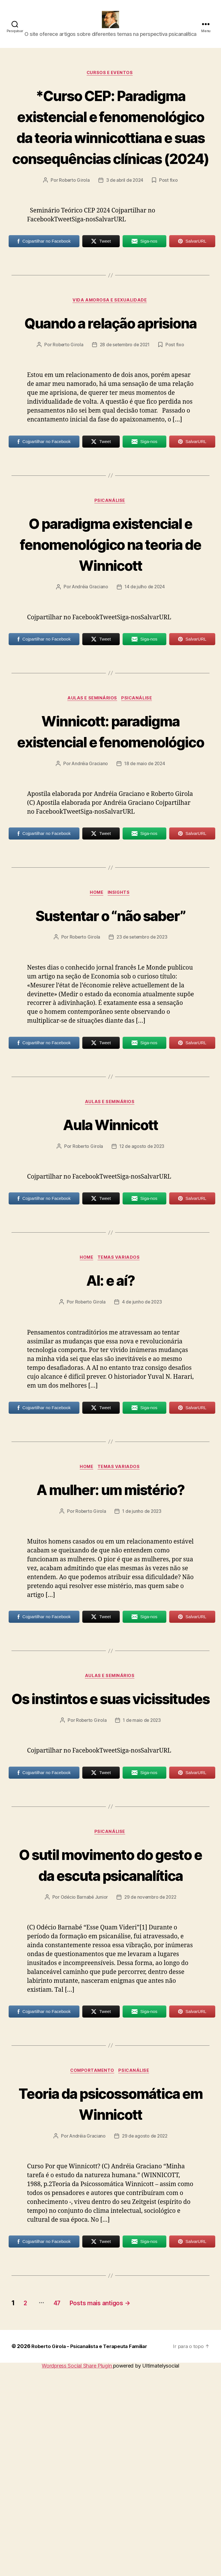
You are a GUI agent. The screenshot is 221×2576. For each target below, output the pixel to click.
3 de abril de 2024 (125, 231)
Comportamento (91, 2256)
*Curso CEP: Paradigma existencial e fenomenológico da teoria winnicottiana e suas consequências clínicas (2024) (110, 156)
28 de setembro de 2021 (125, 418)
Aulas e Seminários (92, 793)
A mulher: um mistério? (110, 1630)
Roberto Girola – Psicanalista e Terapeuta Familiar (93, 2554)
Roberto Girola (73, 231)
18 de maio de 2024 (145, 880)
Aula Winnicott (110, 1263)
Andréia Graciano (89, 682)
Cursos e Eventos (110, 82)
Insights (120, 1010)
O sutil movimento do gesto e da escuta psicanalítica (110, 2039)
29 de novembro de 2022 (151, 2082)
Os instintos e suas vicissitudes (110, 1850)
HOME (96, 1010)
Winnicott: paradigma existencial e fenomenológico (110, 837)
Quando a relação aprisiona (110, 384)
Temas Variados (120, 1398)
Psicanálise (110, 574)
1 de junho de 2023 (142, 1653)
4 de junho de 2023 (142, 1443)
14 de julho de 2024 (145, 682)
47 (63, 2510)
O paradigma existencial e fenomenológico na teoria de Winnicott (110, 627)
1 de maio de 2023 (142, 1884)
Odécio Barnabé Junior (83, 2082)
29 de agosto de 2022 (145, 2343)
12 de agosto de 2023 (142, 1286)
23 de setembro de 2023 (142, 1076)
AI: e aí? (110, 1420)
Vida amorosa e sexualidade (110, 352)
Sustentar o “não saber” (110, 1042)
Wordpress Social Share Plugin (77, 2573)
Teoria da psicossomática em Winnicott (110, 2300)
